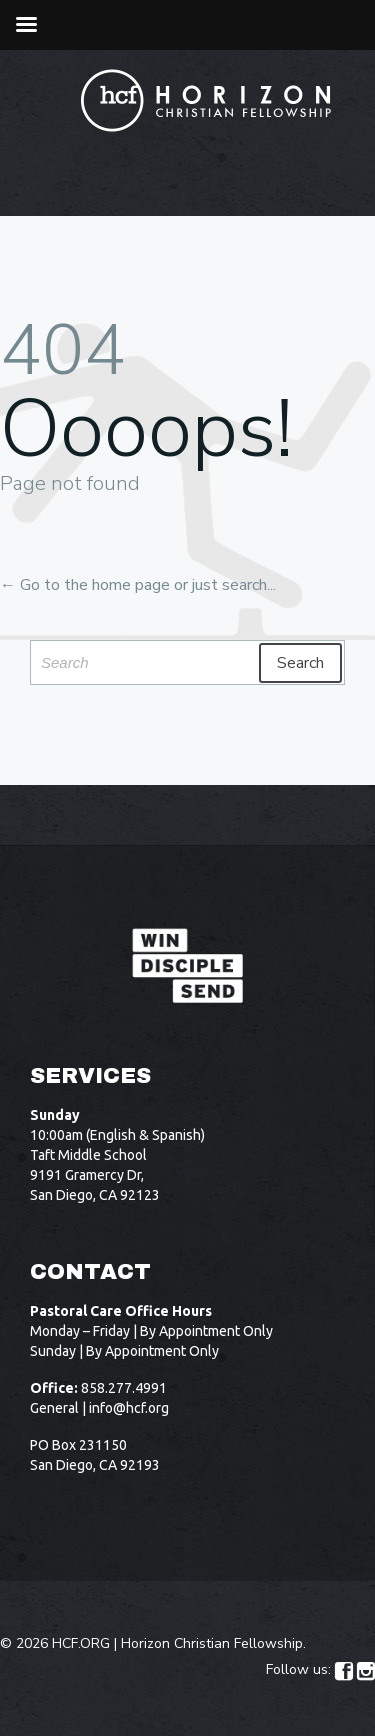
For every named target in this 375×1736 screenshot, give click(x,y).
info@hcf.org (129, 1408)
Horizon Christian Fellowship (212, 1643)
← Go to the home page (85, 585)
